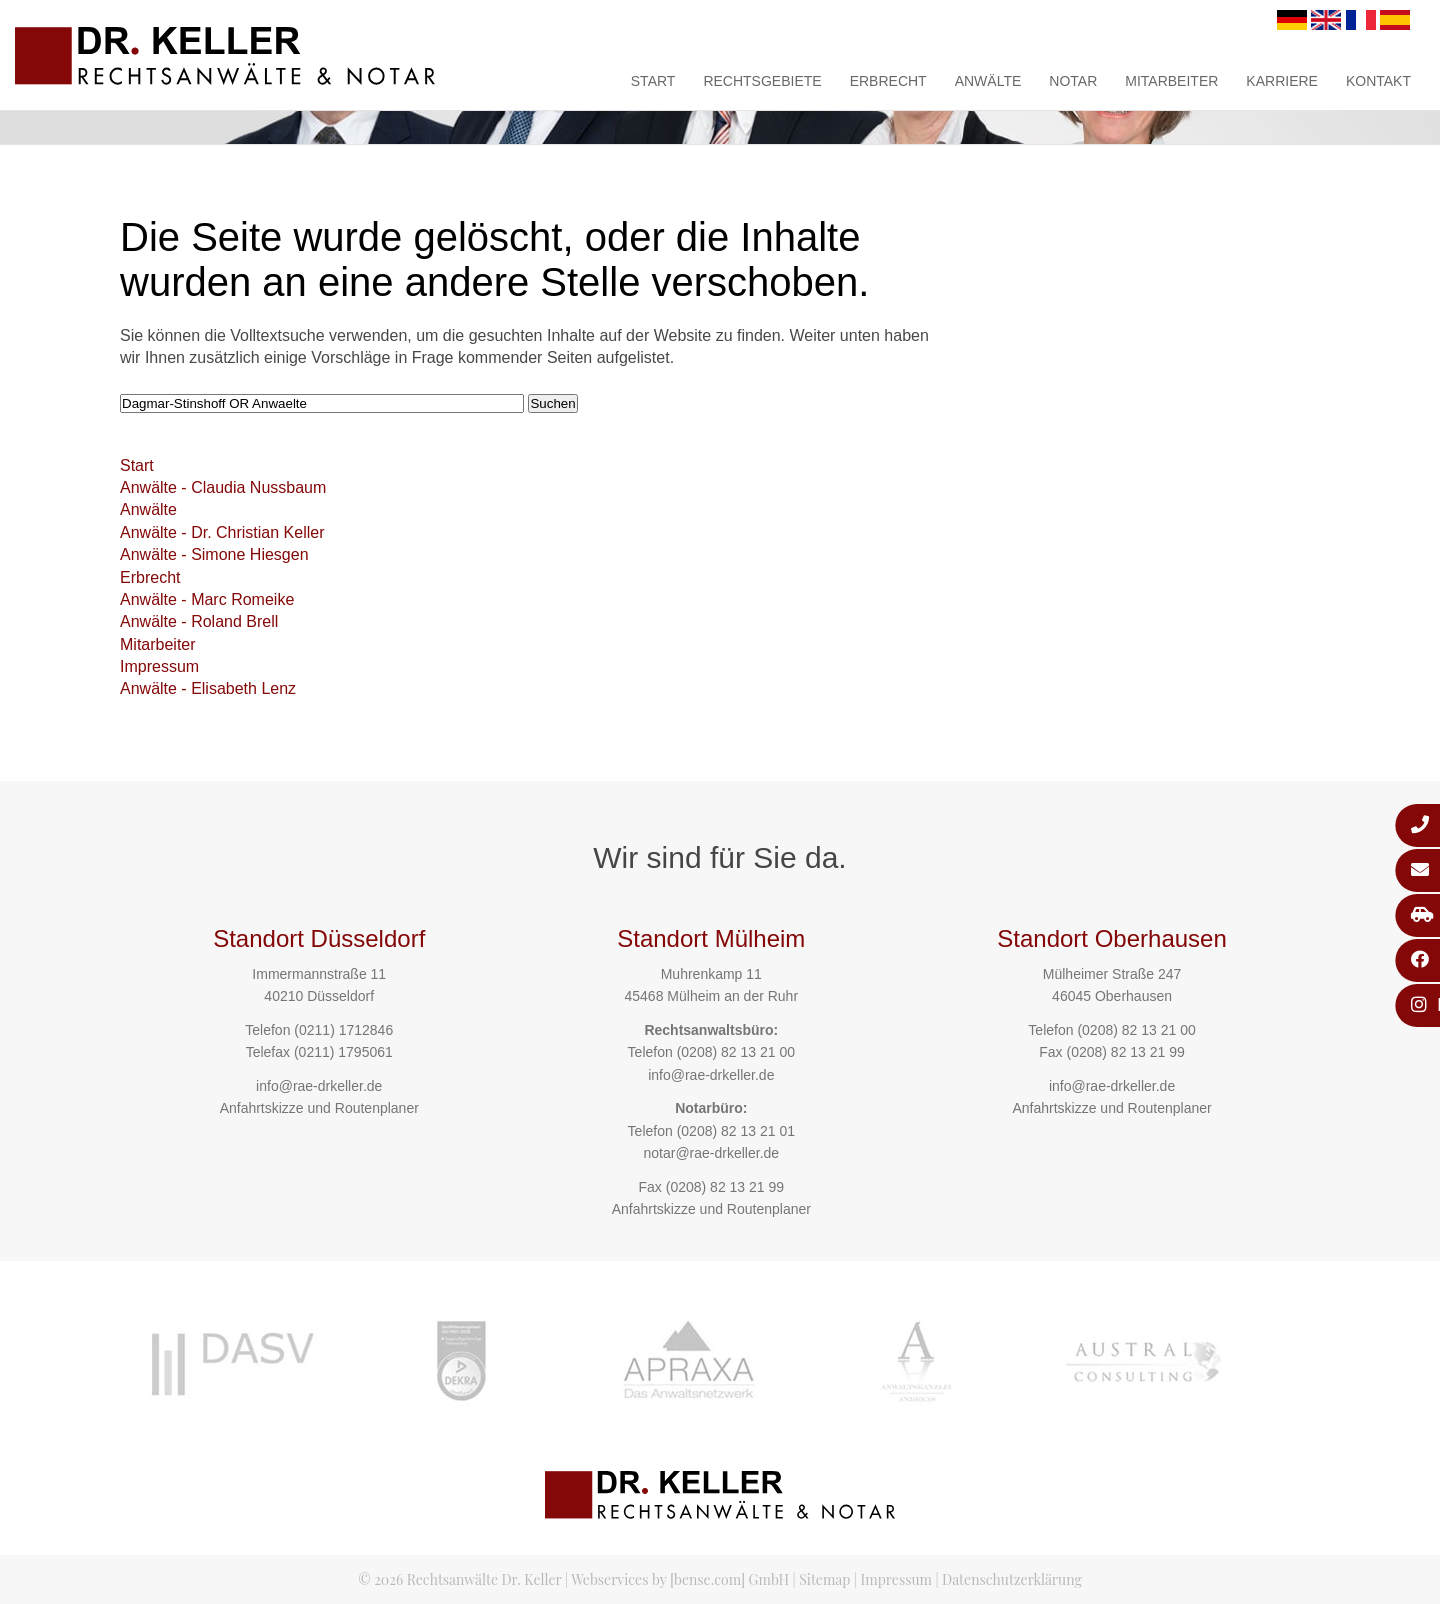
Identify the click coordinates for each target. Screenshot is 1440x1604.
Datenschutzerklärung (1012, 1579)
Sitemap (824, 1579)
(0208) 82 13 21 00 (736, 1052)
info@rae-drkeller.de (319, 1086)
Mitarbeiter (1171, 81)
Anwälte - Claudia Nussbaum (223, 487)
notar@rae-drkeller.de (711, 1153)
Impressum (159, 666)
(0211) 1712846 (343, 1030)
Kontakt (1378, 81)
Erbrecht (888, 81)
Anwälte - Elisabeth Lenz (208, 688)
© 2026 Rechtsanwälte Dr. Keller (459, 1579)
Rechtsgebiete (762, 81)
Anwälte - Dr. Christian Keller (222, 532)
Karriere (1282, 81)
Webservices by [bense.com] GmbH (680, 1579)
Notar (1073, 81)
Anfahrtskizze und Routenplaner (319, 1108)
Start (653, 81)
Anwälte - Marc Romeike (207, 599)
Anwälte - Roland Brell (199, 621)
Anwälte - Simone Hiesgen (214, 554)
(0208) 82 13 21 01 (736, 1131)
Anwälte (988, 81)
